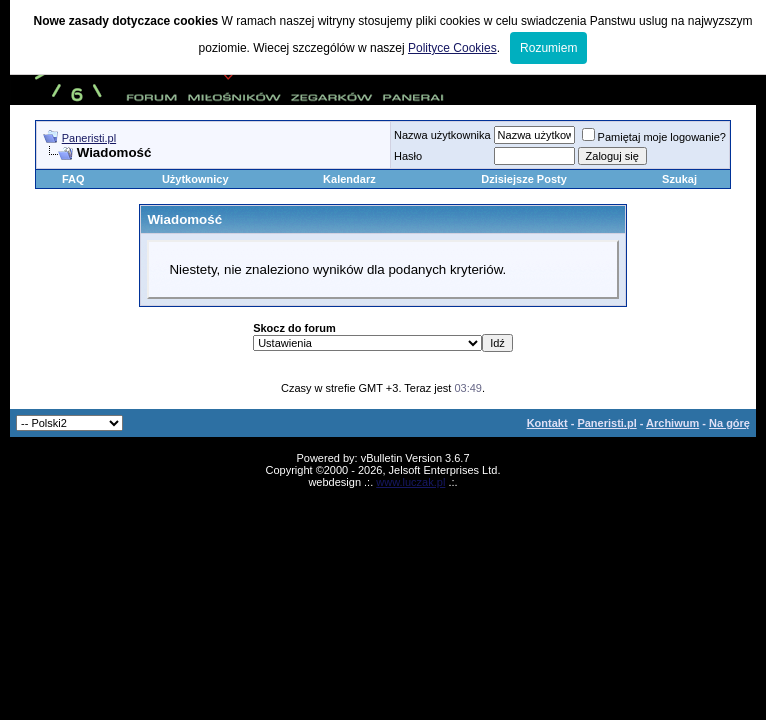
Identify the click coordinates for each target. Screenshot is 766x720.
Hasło (408, 156)
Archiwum (672, 423)
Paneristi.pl (89, 138)
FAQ (73, 179)
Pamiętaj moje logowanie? (654, 137)
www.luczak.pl (410, 482)
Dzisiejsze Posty (524, 179)
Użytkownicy (195, 179)
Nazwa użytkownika (442, 135)
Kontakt (547, 423)
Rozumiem (548, 48)
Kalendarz (349, 179)
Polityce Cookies (452, 48)
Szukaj (679, 179)
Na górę (729, 423)
